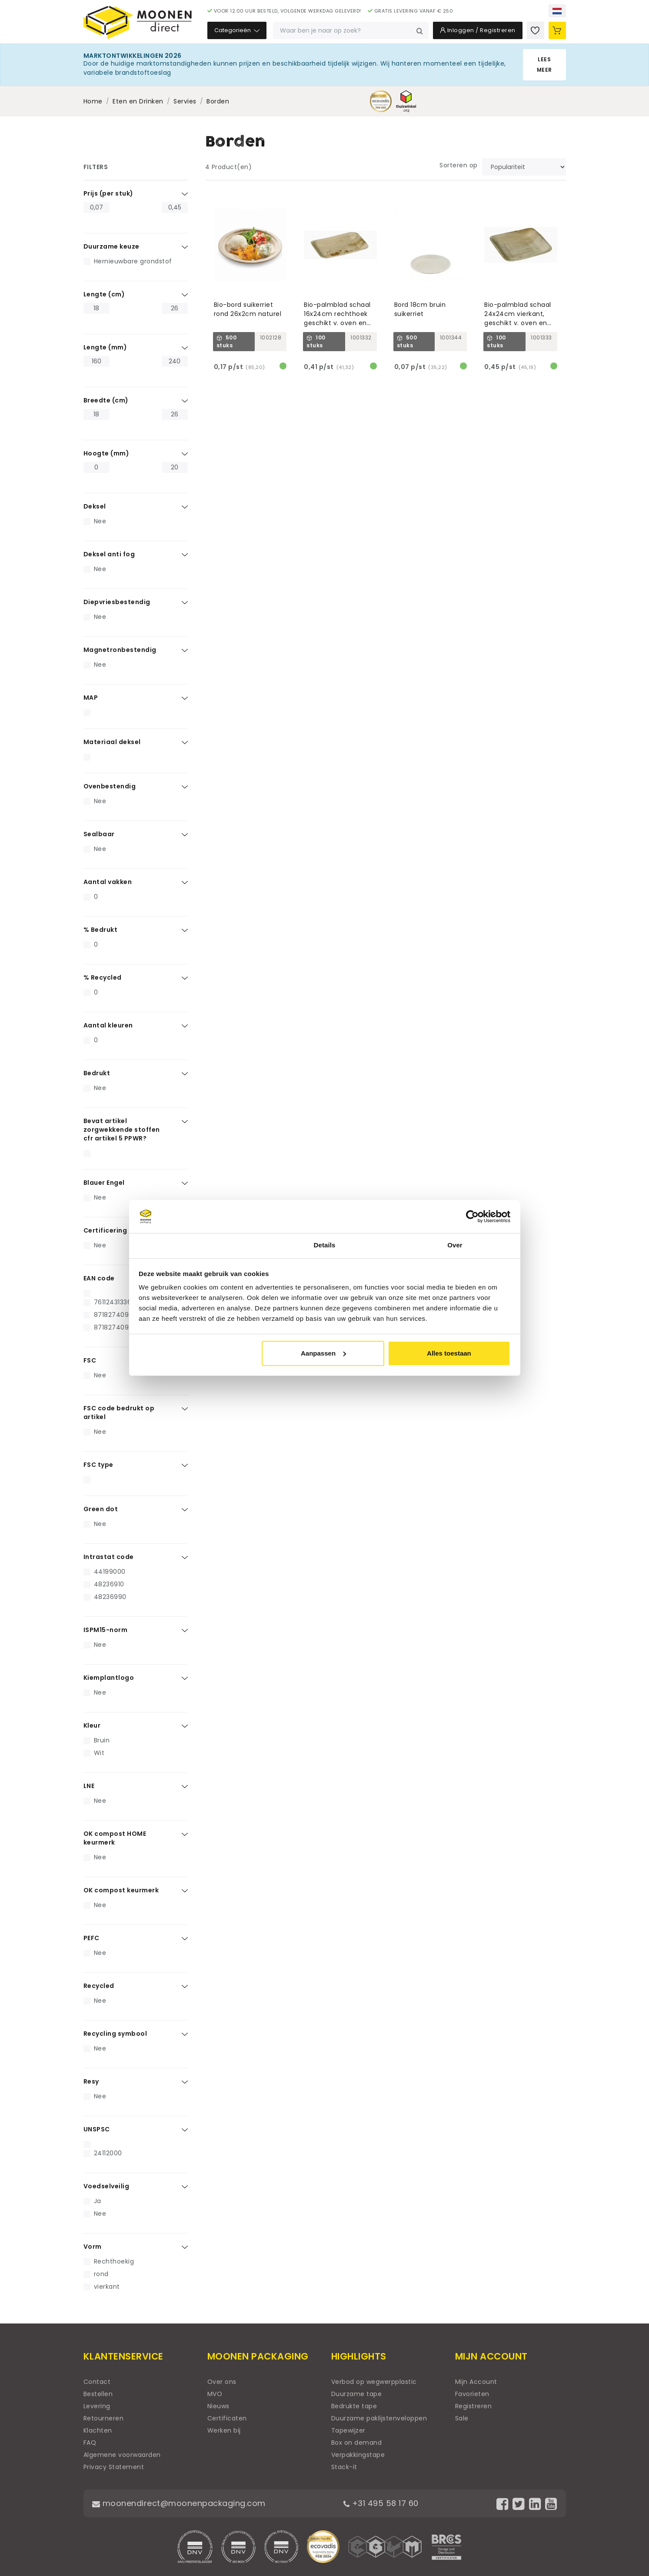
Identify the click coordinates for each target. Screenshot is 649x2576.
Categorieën (237, 30)
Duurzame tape (356, 2394)
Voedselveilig (106, 2186)
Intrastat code (108, 1556)
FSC (90, 1360)
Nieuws (218, 2406)
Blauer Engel (104, 1182)
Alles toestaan (449, 1353)
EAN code (99, 1278)
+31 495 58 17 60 (381, 2503)
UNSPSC (96, 2129)
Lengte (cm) (104, 294)
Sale (462, 2418)
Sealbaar (99, 834)
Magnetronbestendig (119, 649)
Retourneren (103, 2418)
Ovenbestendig (109, 786)
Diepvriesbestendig (116, 602)
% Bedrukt (100, 929)
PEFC (91, 1938)
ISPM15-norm (105, 1629)
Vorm (92, 2246)
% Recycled (102, 977)
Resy (91, 2081)
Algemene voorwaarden (122, 2454)
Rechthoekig (114, 2261)
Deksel (94, 506)
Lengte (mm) (105, 347)
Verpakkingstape (358, 2454)
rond (101, 2274)
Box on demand (356, 2442)
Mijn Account (476, 2381)
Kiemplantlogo (108, 1677)
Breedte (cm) (106, 400)
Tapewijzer (348, 2430)
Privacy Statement (113, 2467)
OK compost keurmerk (121, 1890)
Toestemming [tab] (194, 1245)
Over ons (221, 2381)
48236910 (109, 1584)
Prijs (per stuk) (108, 193)
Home (93, 101)
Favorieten (472, 2394)
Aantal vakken (107, 882)
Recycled (98, 1985)
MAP (90, 697)
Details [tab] (325, 1245)
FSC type (98, 1464)
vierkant (107, 2286)
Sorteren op (458, 165)
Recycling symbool (115, 2033)
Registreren (473, 2406)
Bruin (102, 1740)
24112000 (108, 2153)
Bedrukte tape (354, 2406)
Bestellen (98, 2394)
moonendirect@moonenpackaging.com (179, 2503)
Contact (97, 2381)
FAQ (90, 2442)
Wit (99, 1752)
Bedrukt (96, 1073)
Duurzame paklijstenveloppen (379, 2418)
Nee (100, 521)
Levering (96, 2406)
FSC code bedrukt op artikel (119, 1412)
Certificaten (227, 2418)
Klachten (97, 2430)
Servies (184, 101)
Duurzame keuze (111, 246)
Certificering (105, 1230)
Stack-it (344, 2467)
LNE (89, 1786)
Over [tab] (455, 1245)
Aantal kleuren (108, 1025)
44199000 (110, 1571)
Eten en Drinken (138, 101)
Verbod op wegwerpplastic (374, 2381)
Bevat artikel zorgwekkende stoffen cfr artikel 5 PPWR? (121, 1130)
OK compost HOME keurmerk (114, 1838)
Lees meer (544, 64)
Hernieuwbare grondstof (133, 261)
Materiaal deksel (112, 742)
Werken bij (224, 2430)
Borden (217, 101)
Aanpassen (323, 1353)
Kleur (92, 1725)
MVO (215, 2394)
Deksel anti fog (109, 554)
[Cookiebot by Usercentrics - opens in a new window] (472, 1216)
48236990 (110, 1596)
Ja (97, 2201)
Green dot (100, 1509)
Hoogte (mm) (106, 453)
